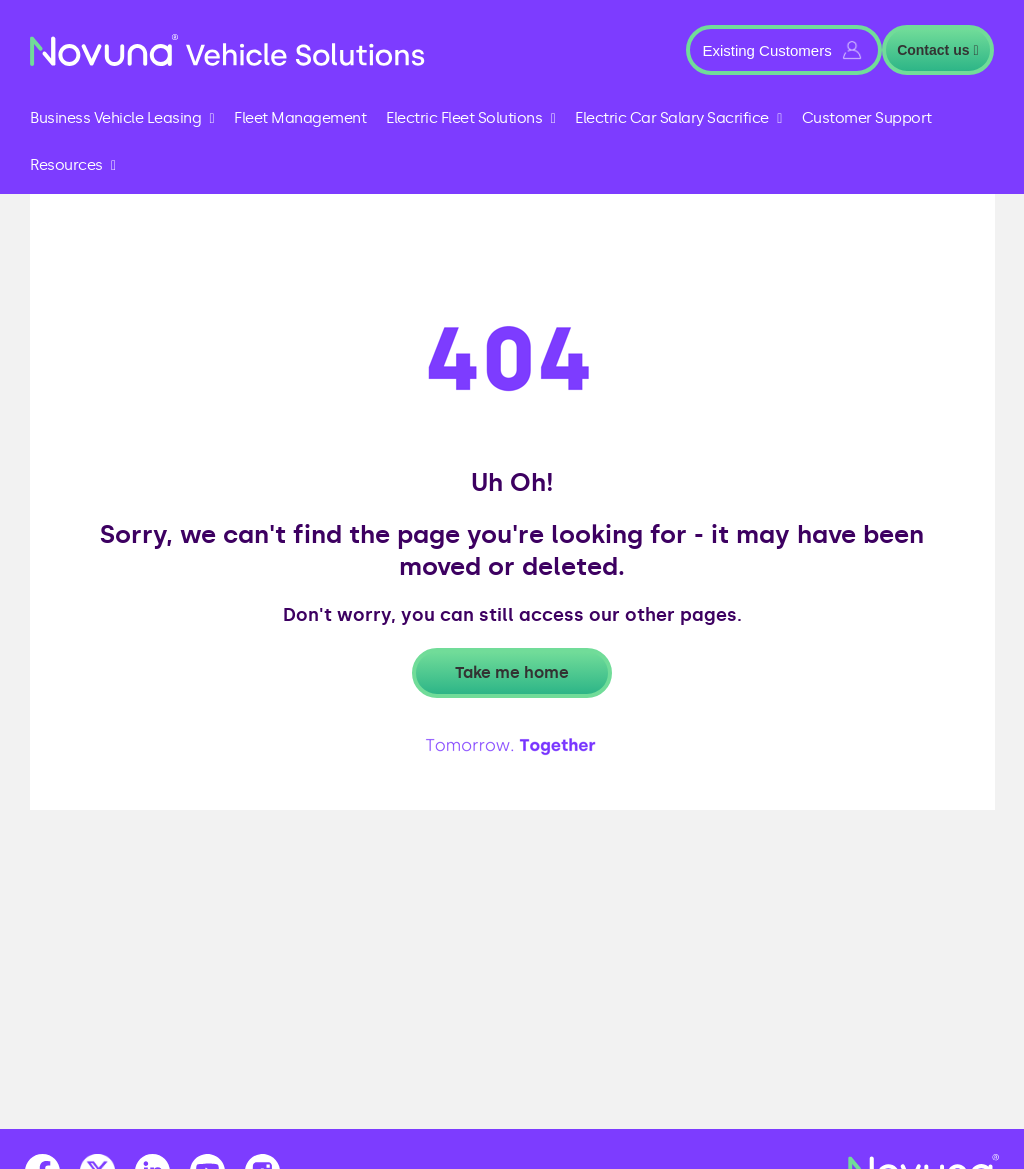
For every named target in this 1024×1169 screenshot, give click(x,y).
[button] (783, 50)
